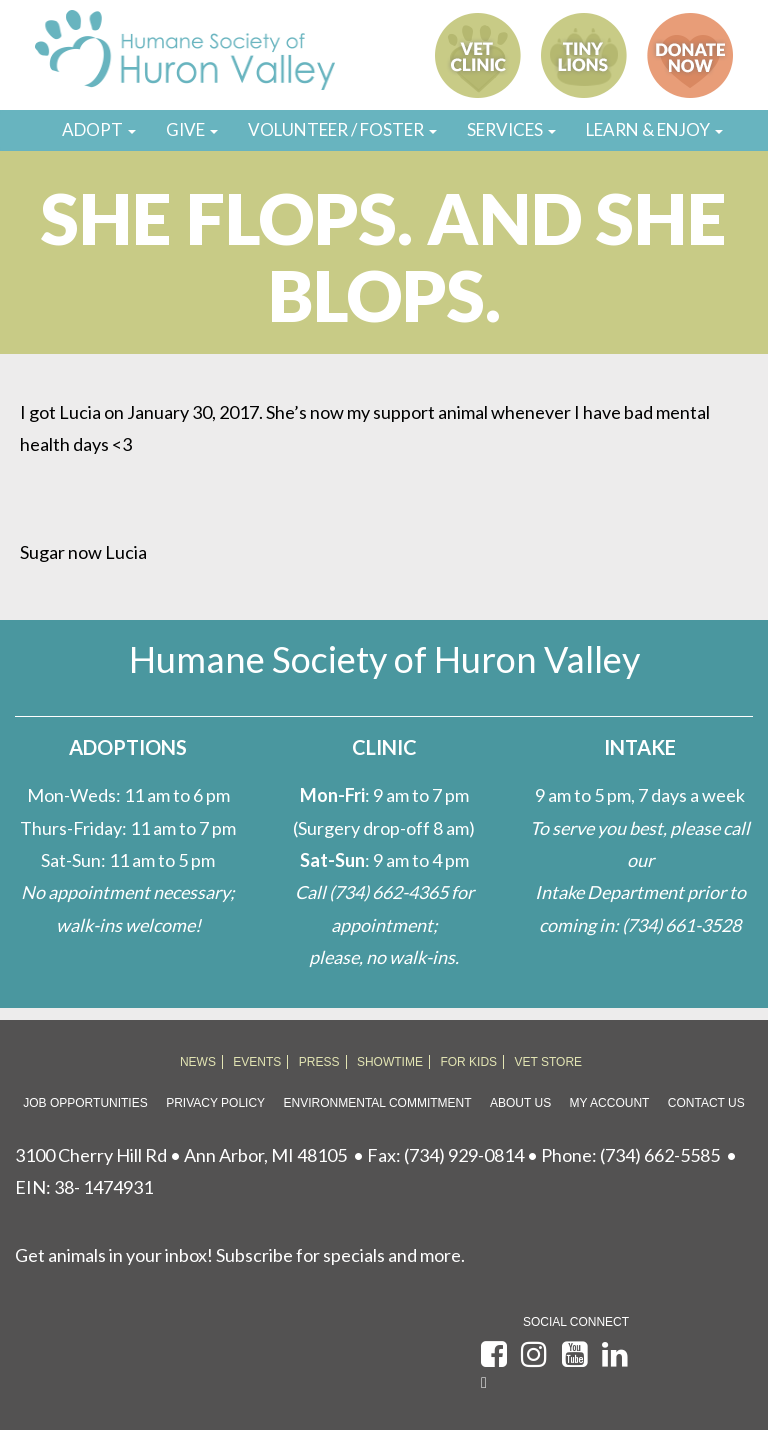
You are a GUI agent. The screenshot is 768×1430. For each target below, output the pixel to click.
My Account (610, 1103)
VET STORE (549, 1062)
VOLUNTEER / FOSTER (342, 129)
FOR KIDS (468, 1062)
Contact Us (706, 1103)
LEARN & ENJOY (654, 129)
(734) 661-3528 (681, 925)
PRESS (319, 1062)
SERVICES (511, 129)
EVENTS (257, 1062)
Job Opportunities (85, 1103)
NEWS (198, 1062)
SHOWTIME (390, 1062)
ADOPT (99, 129)
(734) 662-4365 (388, 892)
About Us (520, 1103)
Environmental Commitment (378, 1103)
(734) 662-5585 (660, 1155)
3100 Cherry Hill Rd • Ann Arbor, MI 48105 (181, 1155)
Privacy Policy (215, 1103)
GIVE (192, 129)
